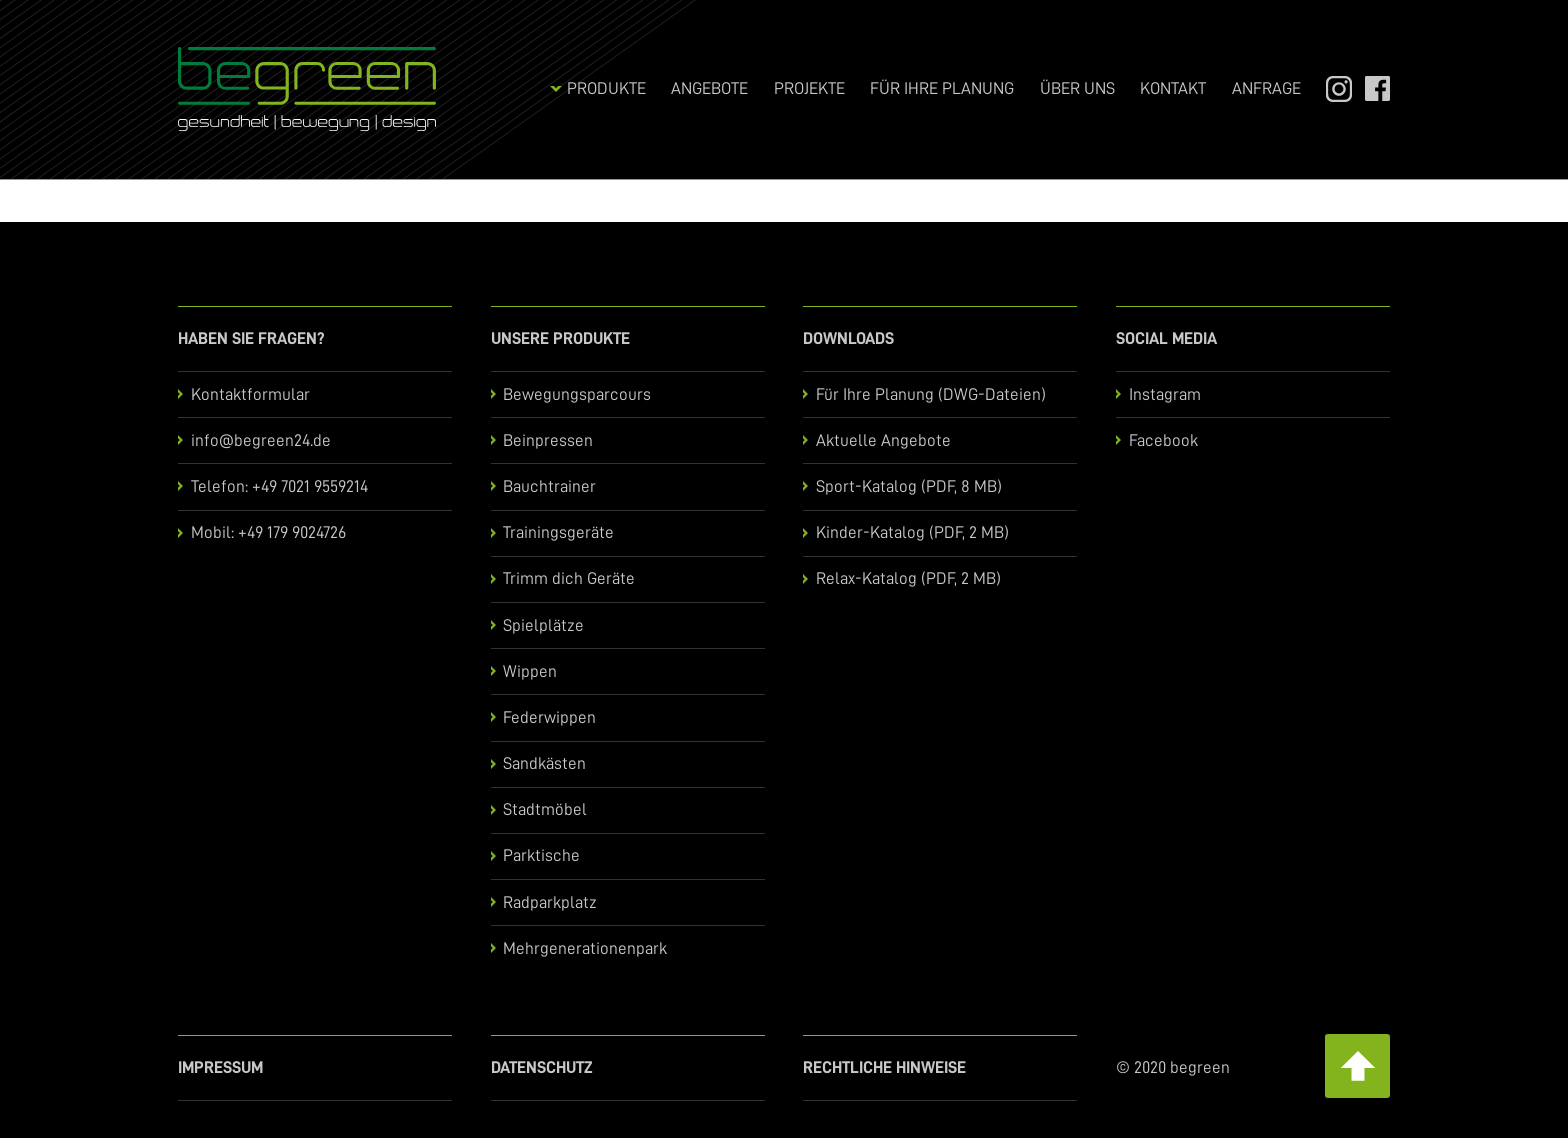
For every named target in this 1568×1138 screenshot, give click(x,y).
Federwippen (549, 717)
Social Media (1166, 338)
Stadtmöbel (545, 809)
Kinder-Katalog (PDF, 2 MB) (912, 532)
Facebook (1369, 88)
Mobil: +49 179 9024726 (268, 532)
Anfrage (1266, 88)
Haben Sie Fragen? (251, 338)
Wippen (530, 671)
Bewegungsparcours (577, 394)
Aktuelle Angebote (883, 440)
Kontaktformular (250, 394)
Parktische (541, 855)
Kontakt (1173, 88)
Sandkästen (544, 763)
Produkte (606, 88)
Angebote (709, 88)
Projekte (809, 88)
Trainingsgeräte (558, 532)
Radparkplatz (550, 902)
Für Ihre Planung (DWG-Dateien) (931, 394)
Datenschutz (542, 1067)
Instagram (1330, 88)
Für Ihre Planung (942, 88)
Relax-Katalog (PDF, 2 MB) (908, 578)
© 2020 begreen (1173, 1067)
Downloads (848, 338)
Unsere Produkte (560, 338)
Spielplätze (543, 625)
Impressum (220, 1067)
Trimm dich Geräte (569, 578)
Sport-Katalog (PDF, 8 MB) (909, 486)
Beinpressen (548, 440)
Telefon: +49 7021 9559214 (279, 486)
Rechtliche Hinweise (884, 1067)
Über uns (1077, 88)
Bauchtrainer (549, 486)
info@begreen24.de (261, 440)
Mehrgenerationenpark (585, 948)
